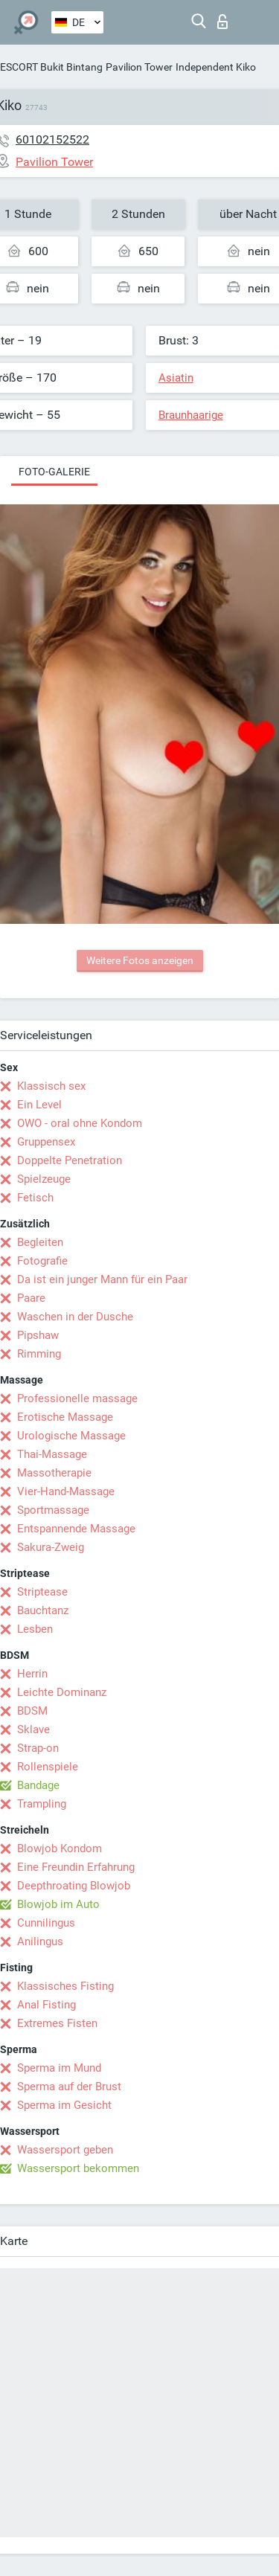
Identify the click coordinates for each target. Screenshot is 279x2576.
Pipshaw (38, 1335)
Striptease (42, 1592)
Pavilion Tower (139, 67)
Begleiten (40, 1242)
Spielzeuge (44, 1179)
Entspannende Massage (76, 1528)
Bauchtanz (42, 1610)
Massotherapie (54, 1473)
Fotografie (42, 1261)
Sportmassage (53, 1510)
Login (222, 21)
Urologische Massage (71, 1435)
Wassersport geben (65, 2149)
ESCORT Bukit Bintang (51, 67)
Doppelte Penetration (69, 1160)
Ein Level (39, 1104)
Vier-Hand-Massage (66, 1491)
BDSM (32, 1711)
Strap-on (38, 1748)
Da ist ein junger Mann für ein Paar (102, 1279)
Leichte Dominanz (61, 1692)
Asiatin (175, 378)
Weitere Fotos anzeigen (139, 960)
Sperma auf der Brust (69, 2086)
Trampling (41, 1804)
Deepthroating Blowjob (73, 1885)
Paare (31, 1298)
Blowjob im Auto (58, 1904)
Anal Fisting (46, 2004)
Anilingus (40, 1941)
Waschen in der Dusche (75, 1316)
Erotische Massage (65, 1417)
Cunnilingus (46, 1923)
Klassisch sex (51, 1086)
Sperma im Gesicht (64, 2105)
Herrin (32, 1673)
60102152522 (52, 139)
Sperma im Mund (59, 2068)
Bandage (38, 1785)
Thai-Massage (52, 1454)
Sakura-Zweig (50, 1547)
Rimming (39, 1354)
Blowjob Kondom (59, 1848)
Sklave (33, 1729)
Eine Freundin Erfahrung (76, 1867)
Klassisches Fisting (65, 1986)
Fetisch (35, 1197)
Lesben (35, 1629)
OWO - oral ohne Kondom (79, 1123)
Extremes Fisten (57, 2023)
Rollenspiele (47, 1766)
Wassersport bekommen (78, 2168)
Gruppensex (46, 1142)
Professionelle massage (77, 1398)
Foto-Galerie (54, 472)
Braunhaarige (190, 415)
